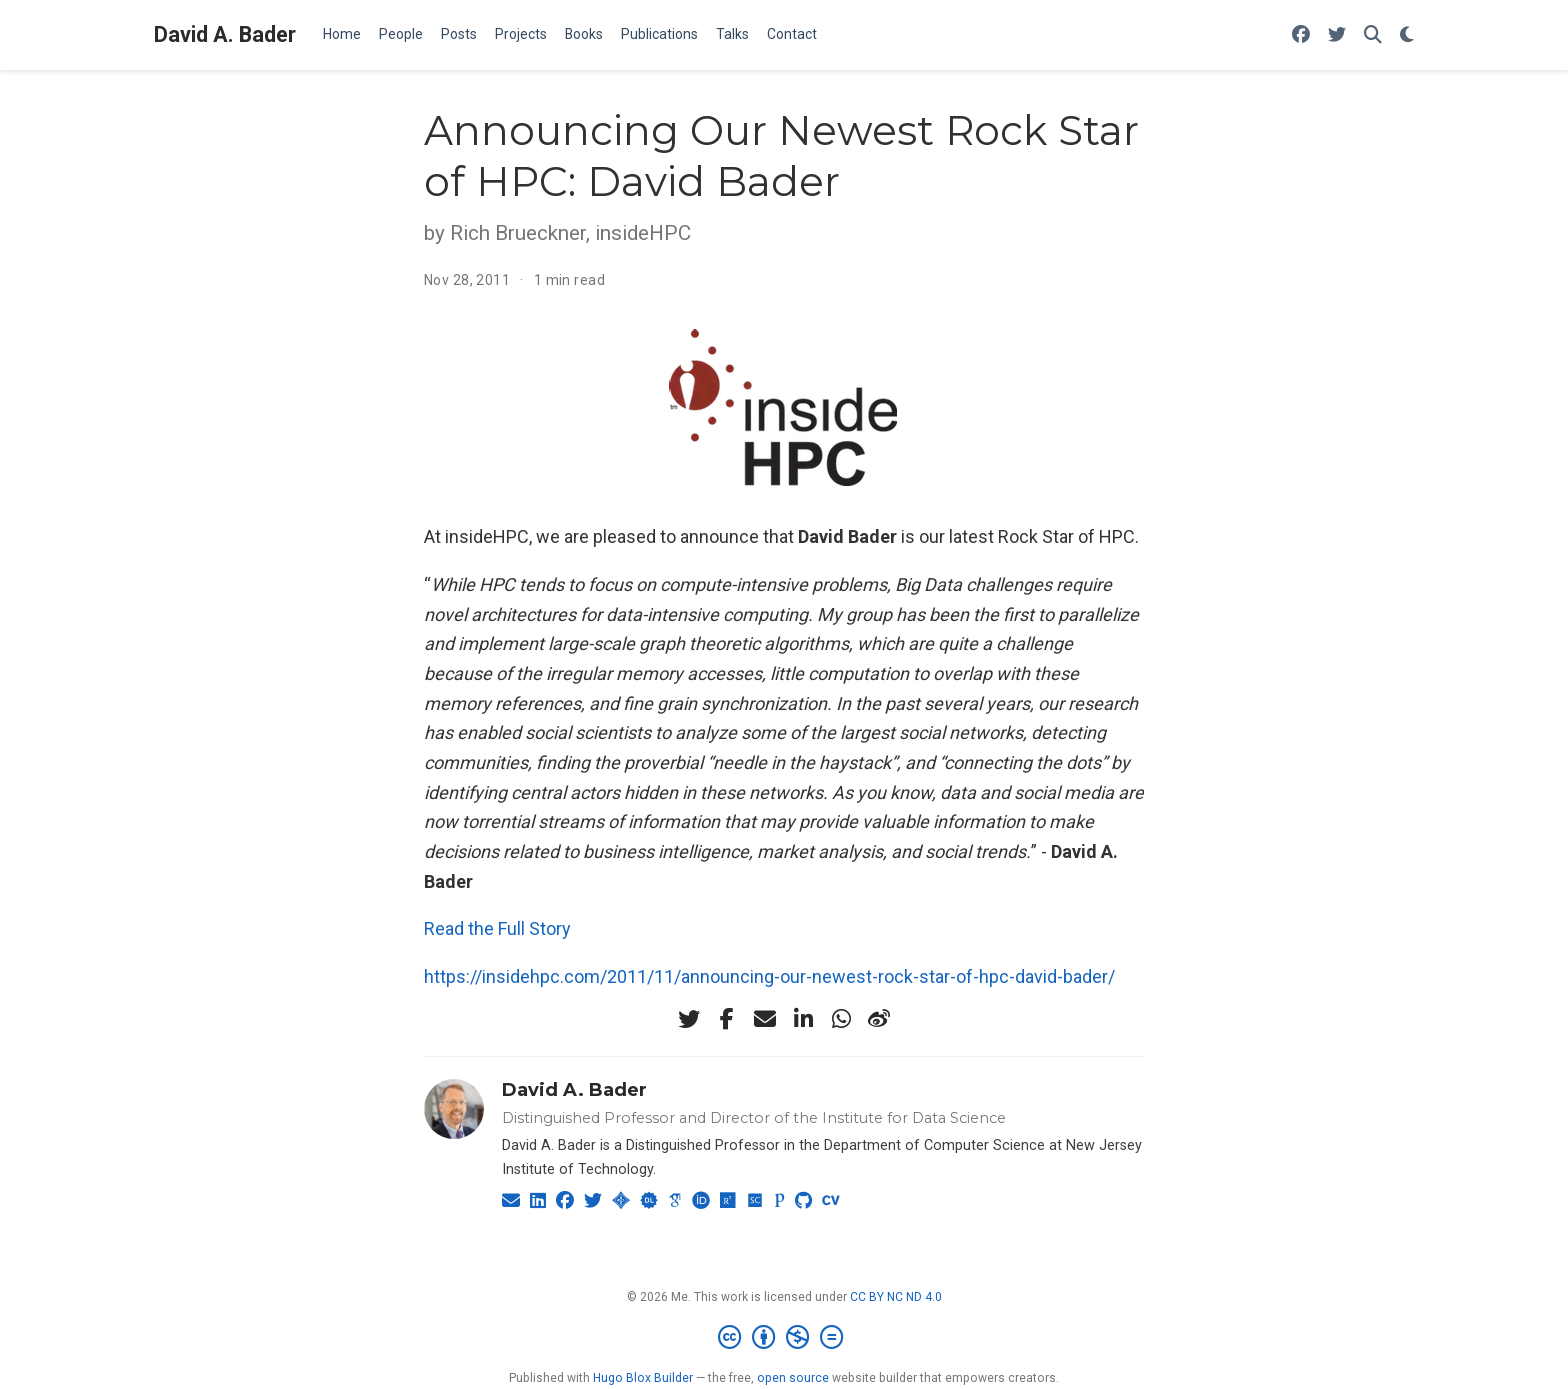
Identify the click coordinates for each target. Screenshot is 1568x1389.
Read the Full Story (497, 928)
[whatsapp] (841, 1019)
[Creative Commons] (784, 1338)
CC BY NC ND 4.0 (896, 1297)
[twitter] (689, 1019)
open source (793, 1378)
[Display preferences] (1407, 35)
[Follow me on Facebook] (1301, 35)
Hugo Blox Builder (643, 1378)
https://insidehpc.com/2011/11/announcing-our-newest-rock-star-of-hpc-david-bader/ (769, 976)
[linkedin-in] (803, 1019)
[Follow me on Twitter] (1337, 35)
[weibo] (879, 1019)
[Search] (1373, 35)
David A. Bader (225, 34)
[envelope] (765, 1019)
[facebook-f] (727, 1019)
